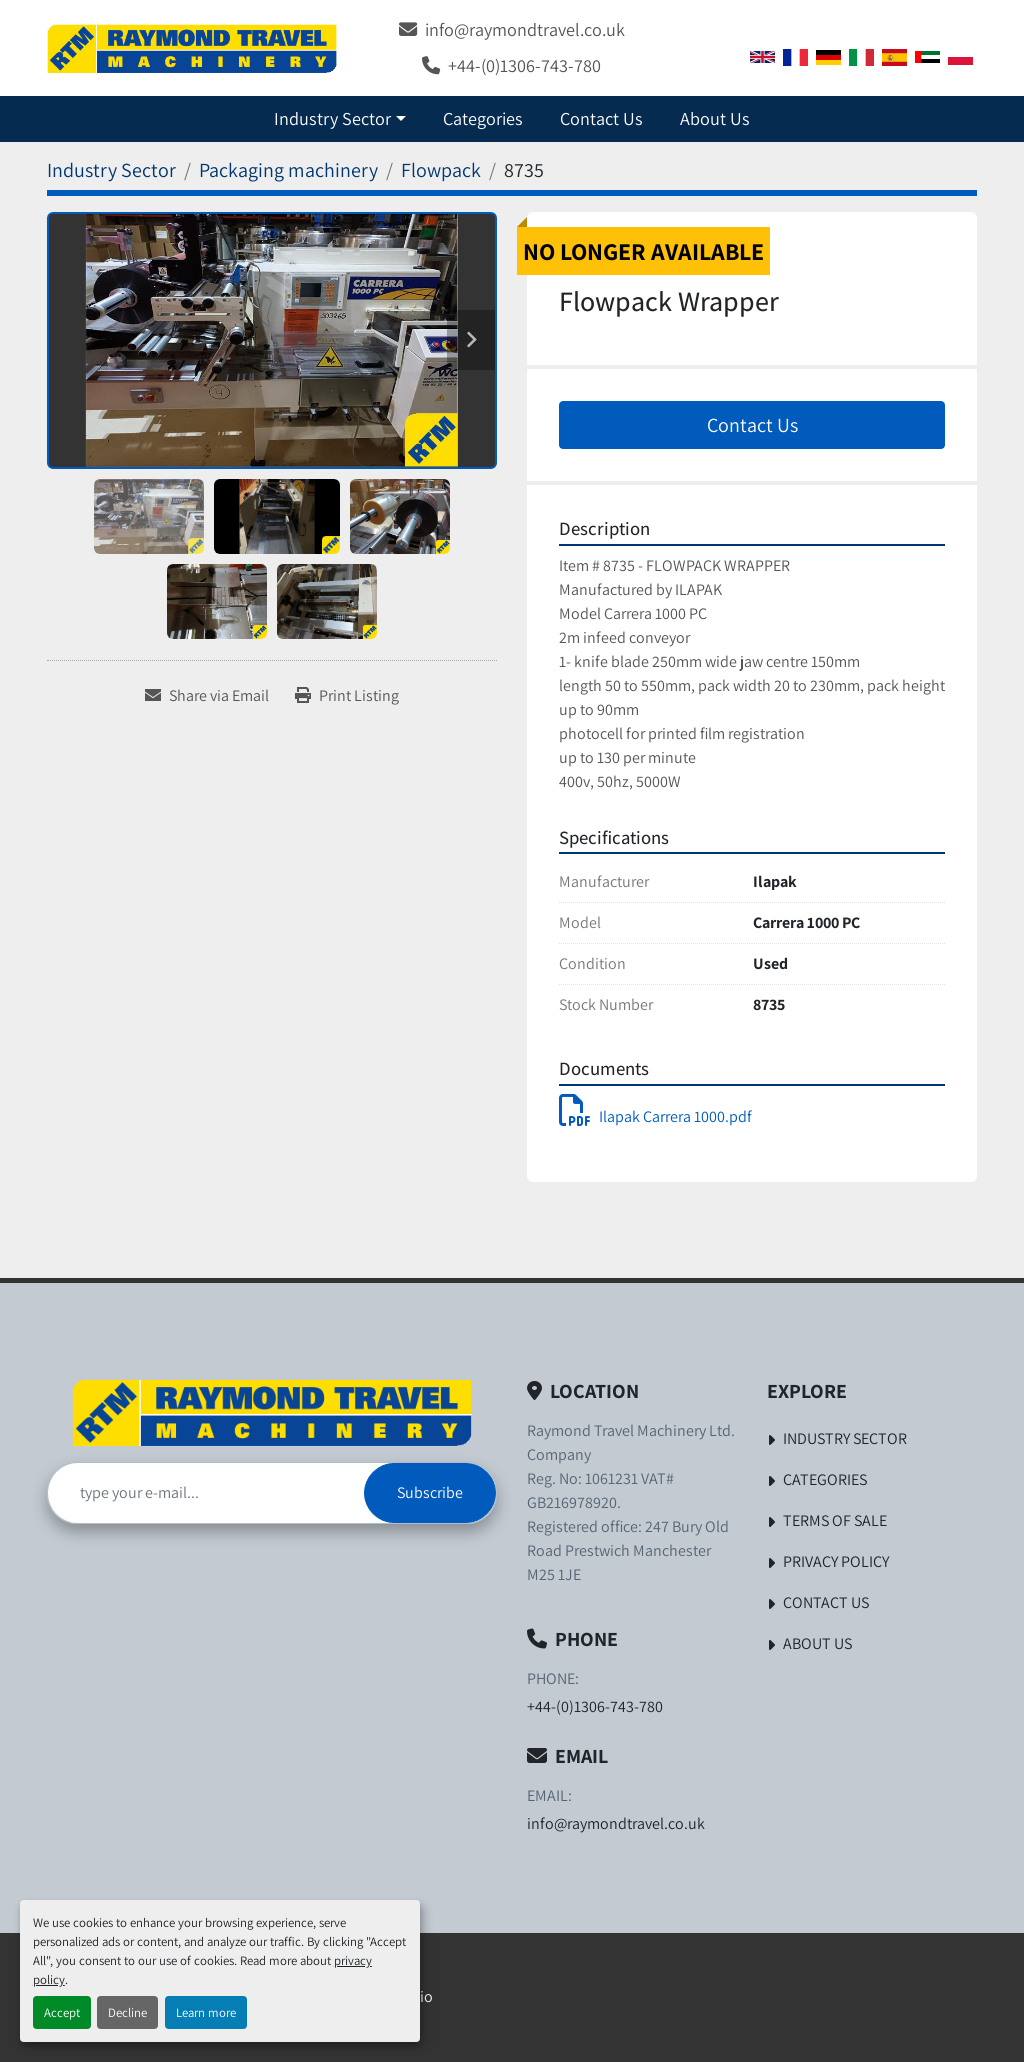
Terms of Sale (835, 1520)
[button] (339, 118)
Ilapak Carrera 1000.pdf (655, 1116)
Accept (62, 2012)
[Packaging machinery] (288, 170)
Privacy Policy (836, 1561)
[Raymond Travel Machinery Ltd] (272, 1412)
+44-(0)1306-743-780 (524, 65)
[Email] (206, 1493)
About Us (715, 118)
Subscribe (430, 1492)
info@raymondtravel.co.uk (525, 29)
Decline (127, 2012)
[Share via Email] (207, 696)
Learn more (206, 2012)
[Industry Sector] (111, 170)
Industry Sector (332, 118)
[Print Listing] (347, 696)
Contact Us (601, 118)
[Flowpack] (441, 170)
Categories (483, 118)
